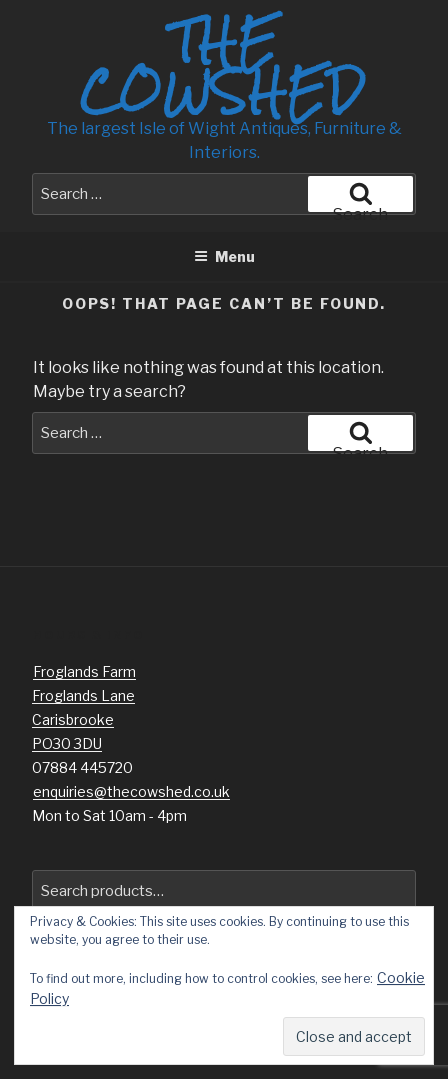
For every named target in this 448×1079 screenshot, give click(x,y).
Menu (224, 256)
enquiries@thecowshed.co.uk (131, 791)
